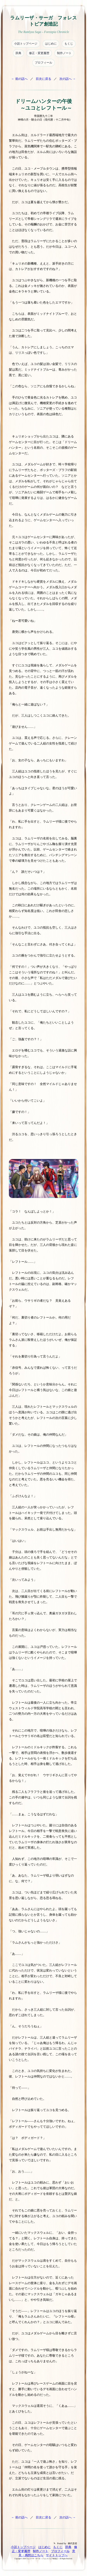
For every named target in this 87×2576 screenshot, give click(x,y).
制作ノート (64, 53)
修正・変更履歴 (39, 53)
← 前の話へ (19, 78)
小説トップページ (25, 43)
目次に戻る (43, 78)
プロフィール (43, 62)
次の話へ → (67, 78)
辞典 (18, 53)
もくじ (68, 43)
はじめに (51, 43)
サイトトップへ (56, 2555)
